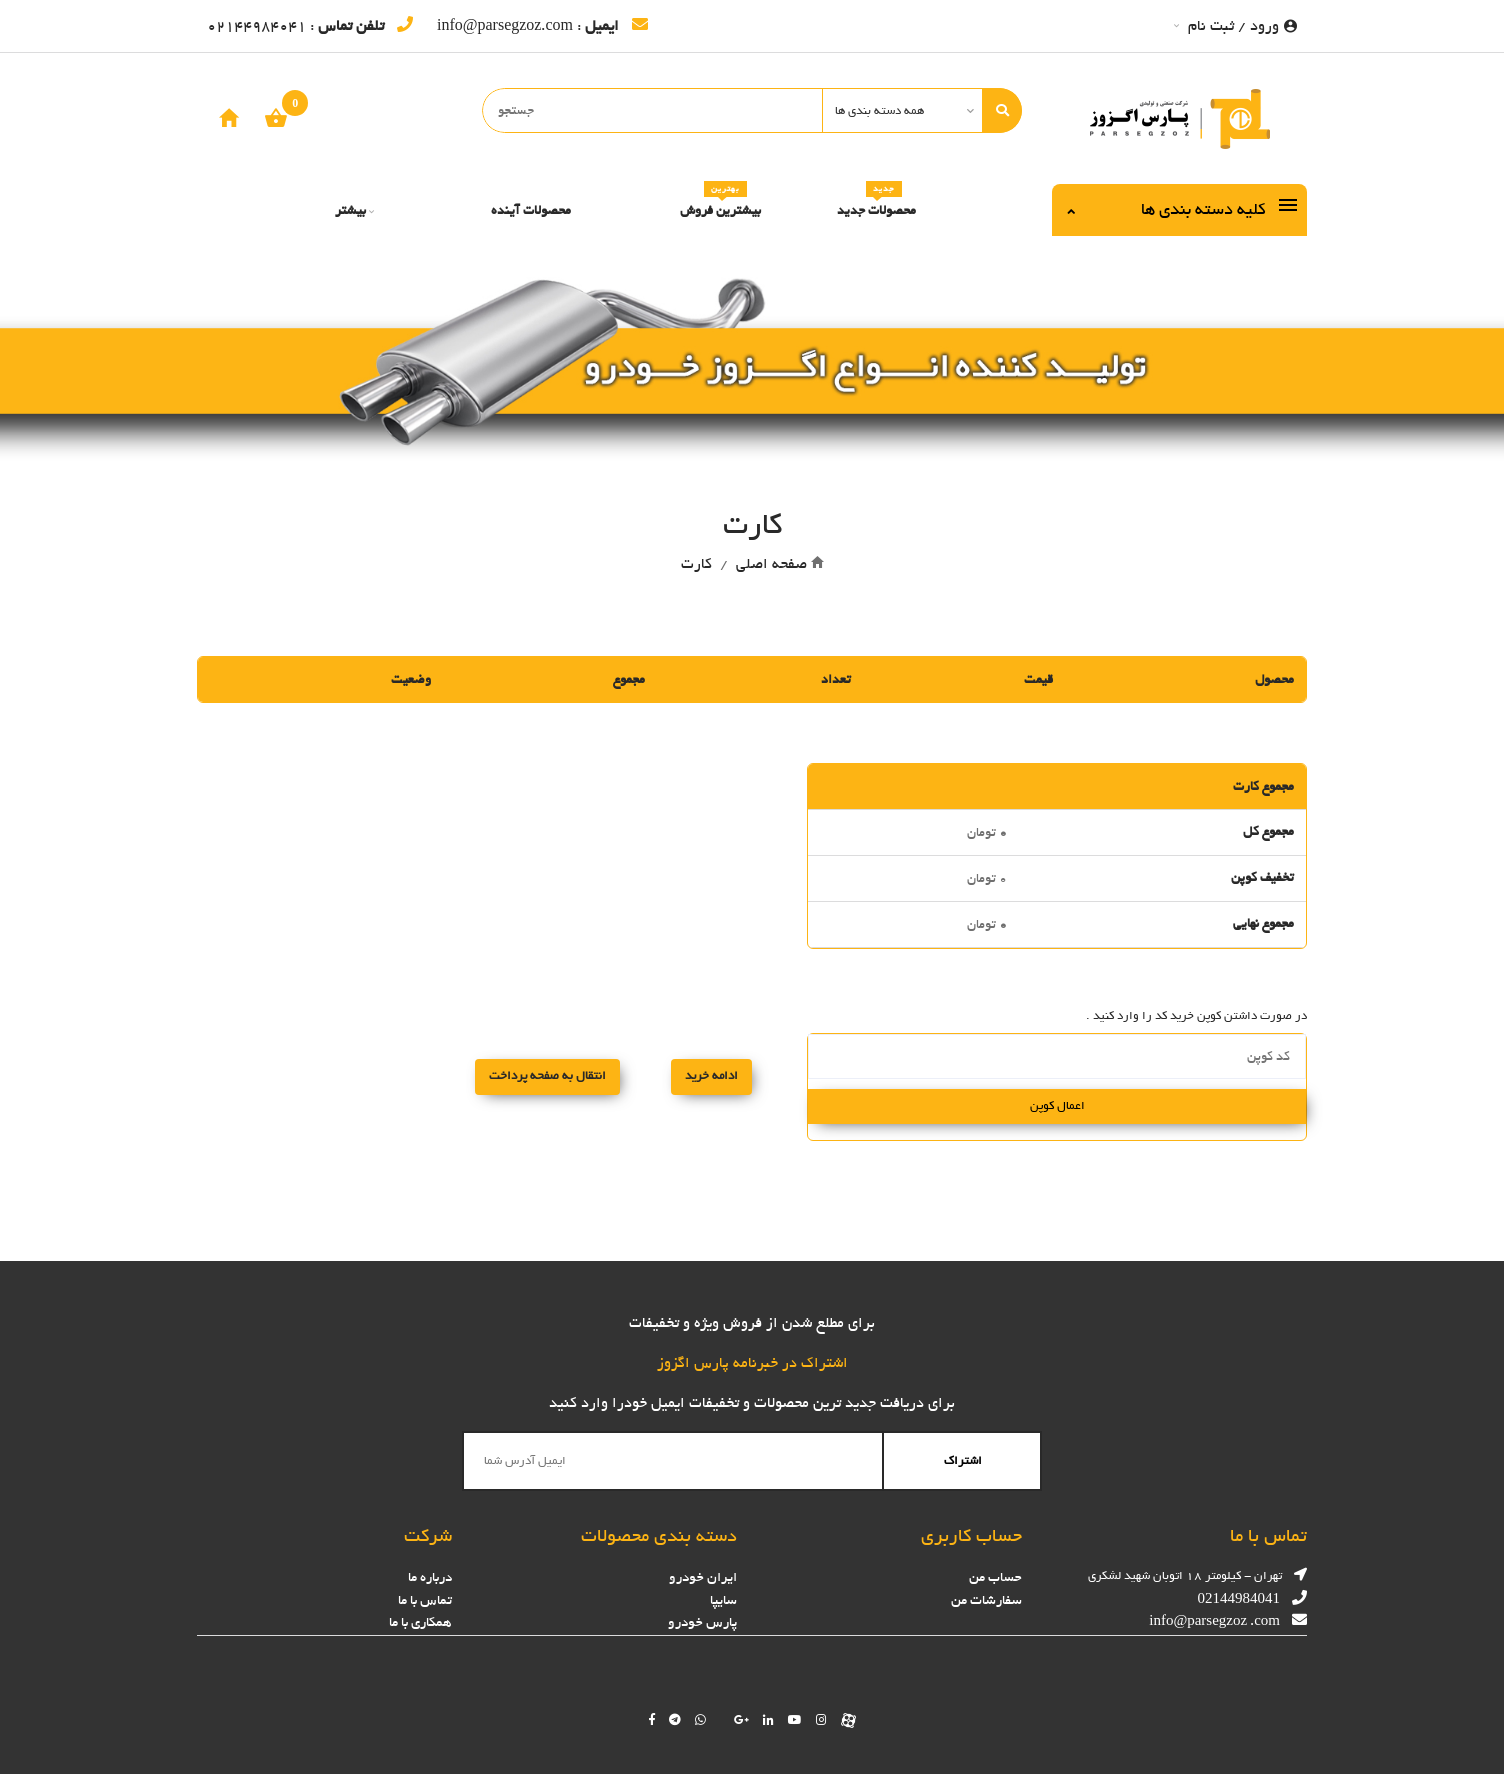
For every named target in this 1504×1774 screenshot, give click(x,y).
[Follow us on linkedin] (768, 1719)
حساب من (995, 1577)
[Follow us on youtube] (795, 1719)
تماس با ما (425, 1600)
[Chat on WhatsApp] (700, 1719)
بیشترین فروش (720, 203)
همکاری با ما (420, 1622)
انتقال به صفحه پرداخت (547, 1076)
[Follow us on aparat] (848, 1719)
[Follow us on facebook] (652, 1719)
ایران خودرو (703, 1577)
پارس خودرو (702, 1622)
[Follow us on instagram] (821, 1719)
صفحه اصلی (771, 564)
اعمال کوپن (1057, 1106)
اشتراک (963, 1461)
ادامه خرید (711, 1076)
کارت (696, 564)
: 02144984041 (310, 26)
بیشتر (354, 210)
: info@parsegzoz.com (542, 26)
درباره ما (430, 1577)
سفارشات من (986, 1600)
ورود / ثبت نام (1235, 26)
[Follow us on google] (741, 1719)
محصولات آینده (531, 210)
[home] (229, 117)
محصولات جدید (876, 203)
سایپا (723, 1600)
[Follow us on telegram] (675, 1719)
